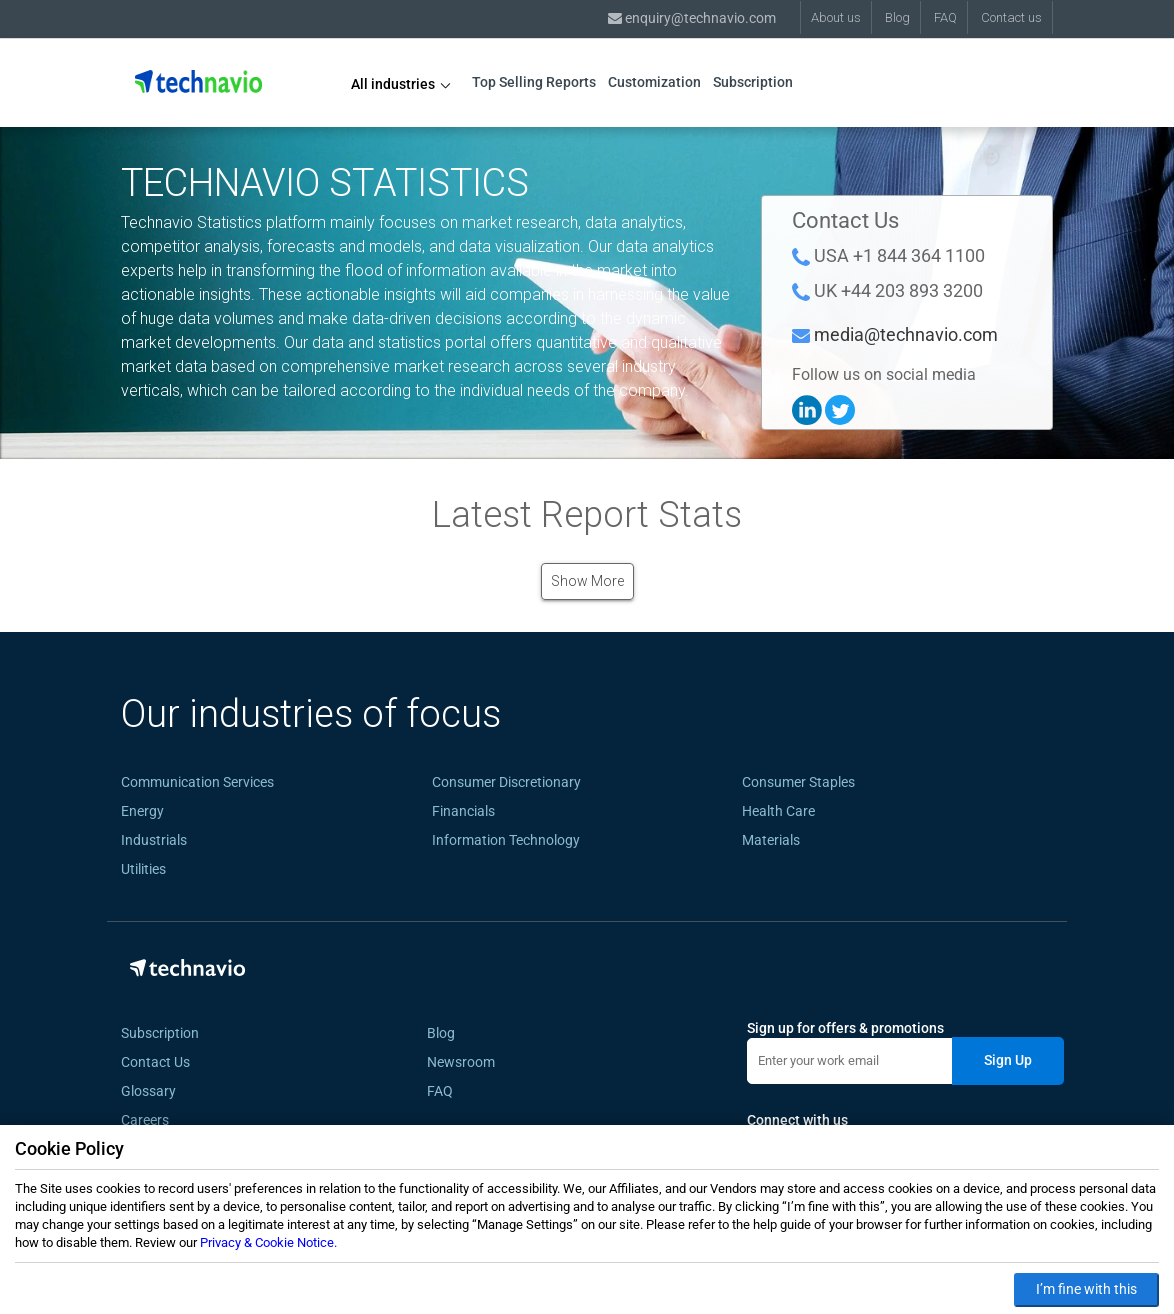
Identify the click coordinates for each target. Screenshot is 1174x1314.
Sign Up (1008, 1060)
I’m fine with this (1086, 1289)
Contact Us (155, 1062)
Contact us (1011, 17)
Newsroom (461, 1062)
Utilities (143, 869)
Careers (145, 1120)
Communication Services (197, 782)
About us (836, 17)
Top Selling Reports (534, 82)
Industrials (154, 840)
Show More (587, 581)
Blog (897, 17)
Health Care (778, 811)
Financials (463, 811)
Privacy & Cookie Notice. (268, 1242)
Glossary (148, 1091)
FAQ (945, 17)
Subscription (753, 82)
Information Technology (506, 840)
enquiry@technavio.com (692, 18)
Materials (771, 840)
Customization (654, 82)
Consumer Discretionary (506, 782)
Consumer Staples (798, 782)
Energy (142, 811)
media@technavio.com (906, 334)
